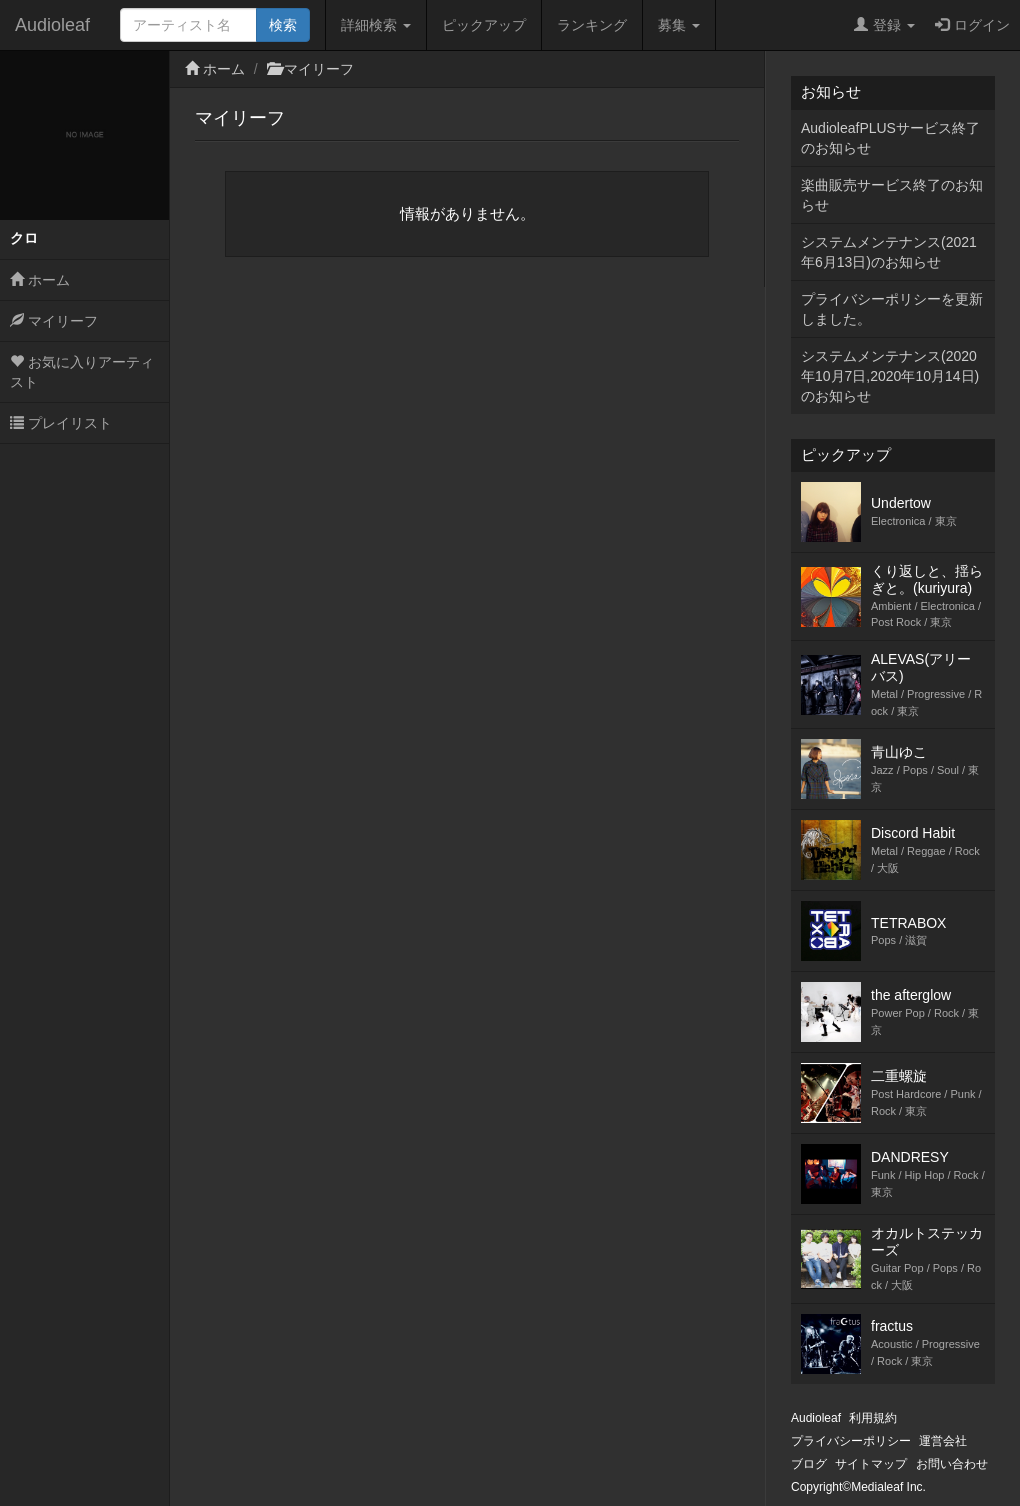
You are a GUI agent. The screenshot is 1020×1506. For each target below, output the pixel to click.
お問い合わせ (952, 1464)
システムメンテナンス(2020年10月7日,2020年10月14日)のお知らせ (890, 376)
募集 (679, 25)
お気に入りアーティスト (82, 372)
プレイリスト (61, 423)
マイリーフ (54, 321)
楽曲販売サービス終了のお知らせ (892, 195)
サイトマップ (871, 1464)
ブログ (809, 1464)
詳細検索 (376, 25)
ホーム (40, 280)
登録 (884, 25)
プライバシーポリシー (851, 1441)
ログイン (972, 25)
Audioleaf (52, 25)
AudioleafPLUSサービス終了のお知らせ (890, 138)
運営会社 (943, 1441)
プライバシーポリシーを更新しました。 (892, 309)
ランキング (592, 25)
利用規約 (873, 1418)
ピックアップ (484, 25)
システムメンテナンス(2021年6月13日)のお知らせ (889, 252)
